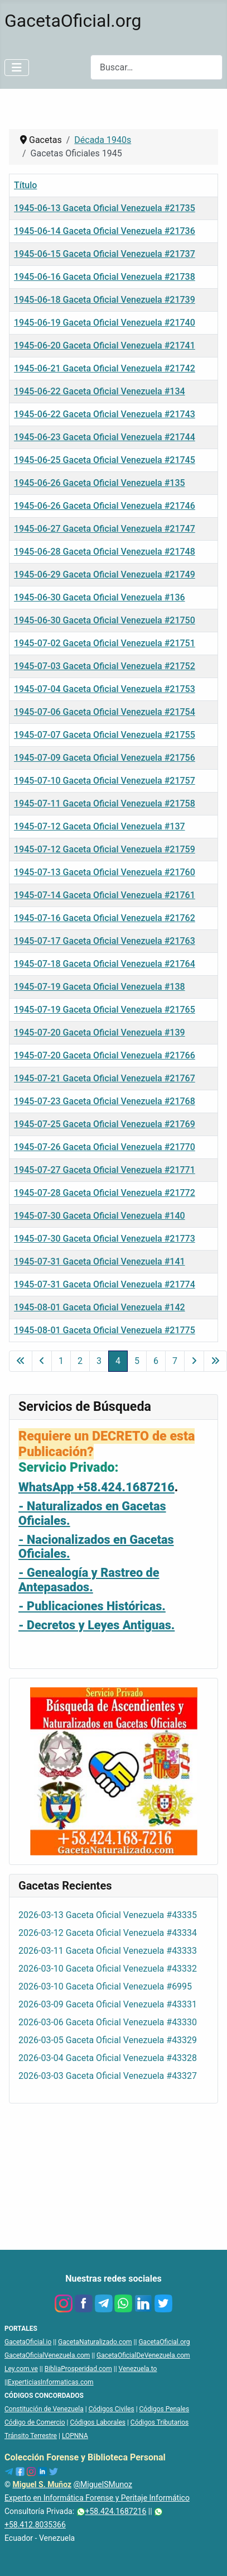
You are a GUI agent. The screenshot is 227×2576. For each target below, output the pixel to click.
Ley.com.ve (21, 2369)
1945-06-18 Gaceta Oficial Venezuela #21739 (104, 299)
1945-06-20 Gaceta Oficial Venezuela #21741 (104, 345)
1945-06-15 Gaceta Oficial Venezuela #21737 (104, 254)
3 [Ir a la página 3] (99, 1361)
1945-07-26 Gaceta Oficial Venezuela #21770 (104, 1147)
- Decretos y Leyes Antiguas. (96, 1625)
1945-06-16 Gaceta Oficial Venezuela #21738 (104, 276)
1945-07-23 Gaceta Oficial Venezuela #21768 (104, 1101)
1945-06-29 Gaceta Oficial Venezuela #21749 (104, 574)
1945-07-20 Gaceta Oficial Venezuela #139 (99, 1032)
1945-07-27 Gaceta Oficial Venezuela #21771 (104, 1170)
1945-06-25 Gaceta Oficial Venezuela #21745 (104, 460)
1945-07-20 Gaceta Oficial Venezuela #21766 (104, 1055)
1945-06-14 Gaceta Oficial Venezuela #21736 (104, 231)
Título (25, 185)
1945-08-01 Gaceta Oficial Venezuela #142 (99, 1307)
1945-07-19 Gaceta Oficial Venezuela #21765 (104, 1009)
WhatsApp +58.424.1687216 (96, 1487)
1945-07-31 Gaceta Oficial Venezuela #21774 (104, 1284)
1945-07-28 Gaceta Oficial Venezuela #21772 (104, 1192)
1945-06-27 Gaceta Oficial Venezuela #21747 (104, 528)
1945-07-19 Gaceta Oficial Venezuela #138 (99, 986)
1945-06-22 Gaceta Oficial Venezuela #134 (99, 391)
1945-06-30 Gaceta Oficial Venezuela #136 (99, 597)
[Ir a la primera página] (20, 1361)
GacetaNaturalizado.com (95, 2342)
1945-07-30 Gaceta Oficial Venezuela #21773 (104, 1238)
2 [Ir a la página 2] (80, 1361)
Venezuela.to (138, 2369)
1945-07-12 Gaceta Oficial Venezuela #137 (99, 826)
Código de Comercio (34, 2422)
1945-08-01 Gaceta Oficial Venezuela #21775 (104, 1330)
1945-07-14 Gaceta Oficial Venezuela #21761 (104, 895)
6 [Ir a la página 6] (155, 1361)
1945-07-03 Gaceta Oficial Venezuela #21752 (104, 666)
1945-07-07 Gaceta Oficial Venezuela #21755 (104, 734)
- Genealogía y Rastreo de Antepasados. (89, 1580)
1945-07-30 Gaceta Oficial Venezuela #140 (99, 1215)
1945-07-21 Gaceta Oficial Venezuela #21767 (104, 1078)
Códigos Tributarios (160, 2422)
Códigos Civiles (111, 2409)
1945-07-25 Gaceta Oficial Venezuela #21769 (104, 1124)
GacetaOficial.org (164, 2342)
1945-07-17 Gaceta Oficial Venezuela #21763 (104, 941)
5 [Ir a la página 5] (136, 1361)
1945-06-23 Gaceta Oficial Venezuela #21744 (104, 437)
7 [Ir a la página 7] (174, 1361)
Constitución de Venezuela (44, 2409)
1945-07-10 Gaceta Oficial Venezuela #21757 (104, 780)
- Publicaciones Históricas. (92, 1606)
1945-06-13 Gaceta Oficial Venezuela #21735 (104, 208)
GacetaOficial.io (27, 2342)
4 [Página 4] (117, 1361)
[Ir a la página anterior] (42, 1361)
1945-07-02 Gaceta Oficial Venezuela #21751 (104, 643)
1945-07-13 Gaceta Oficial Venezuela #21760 (104, 872)
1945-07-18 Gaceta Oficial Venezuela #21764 (104, 963)
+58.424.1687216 (111, 2511)
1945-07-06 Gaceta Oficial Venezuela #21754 (104, 712)
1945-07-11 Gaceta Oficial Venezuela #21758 (104, 803)
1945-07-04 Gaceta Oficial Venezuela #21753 (104, 689)
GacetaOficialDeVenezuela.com (143, 2355)
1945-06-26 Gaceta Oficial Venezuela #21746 (104, 505)
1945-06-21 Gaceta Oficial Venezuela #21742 (104, 368)
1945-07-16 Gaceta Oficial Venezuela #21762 (104, 918)
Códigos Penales (164, 2409)
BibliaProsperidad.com (78, 2369)
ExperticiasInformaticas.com (51, 2382)
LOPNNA (75, 2436)
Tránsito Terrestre (30, 2436)
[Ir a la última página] (215, 1361)
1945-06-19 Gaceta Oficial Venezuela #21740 (104, 322)
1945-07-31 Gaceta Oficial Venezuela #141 (99, 1261)
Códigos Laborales (97, 2422)
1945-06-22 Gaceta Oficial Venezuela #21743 (104, 414)
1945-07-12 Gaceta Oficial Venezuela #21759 (104, 849)
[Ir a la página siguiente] (194, 1361)
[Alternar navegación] (16, 67)
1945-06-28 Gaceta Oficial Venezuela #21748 (104, 551)
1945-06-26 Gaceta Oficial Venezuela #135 (99, 483)
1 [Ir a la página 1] (61, 1361)
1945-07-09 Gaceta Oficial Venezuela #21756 (104, 757)
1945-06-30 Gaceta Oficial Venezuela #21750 (104, 620)
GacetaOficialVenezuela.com (47, 2355)
